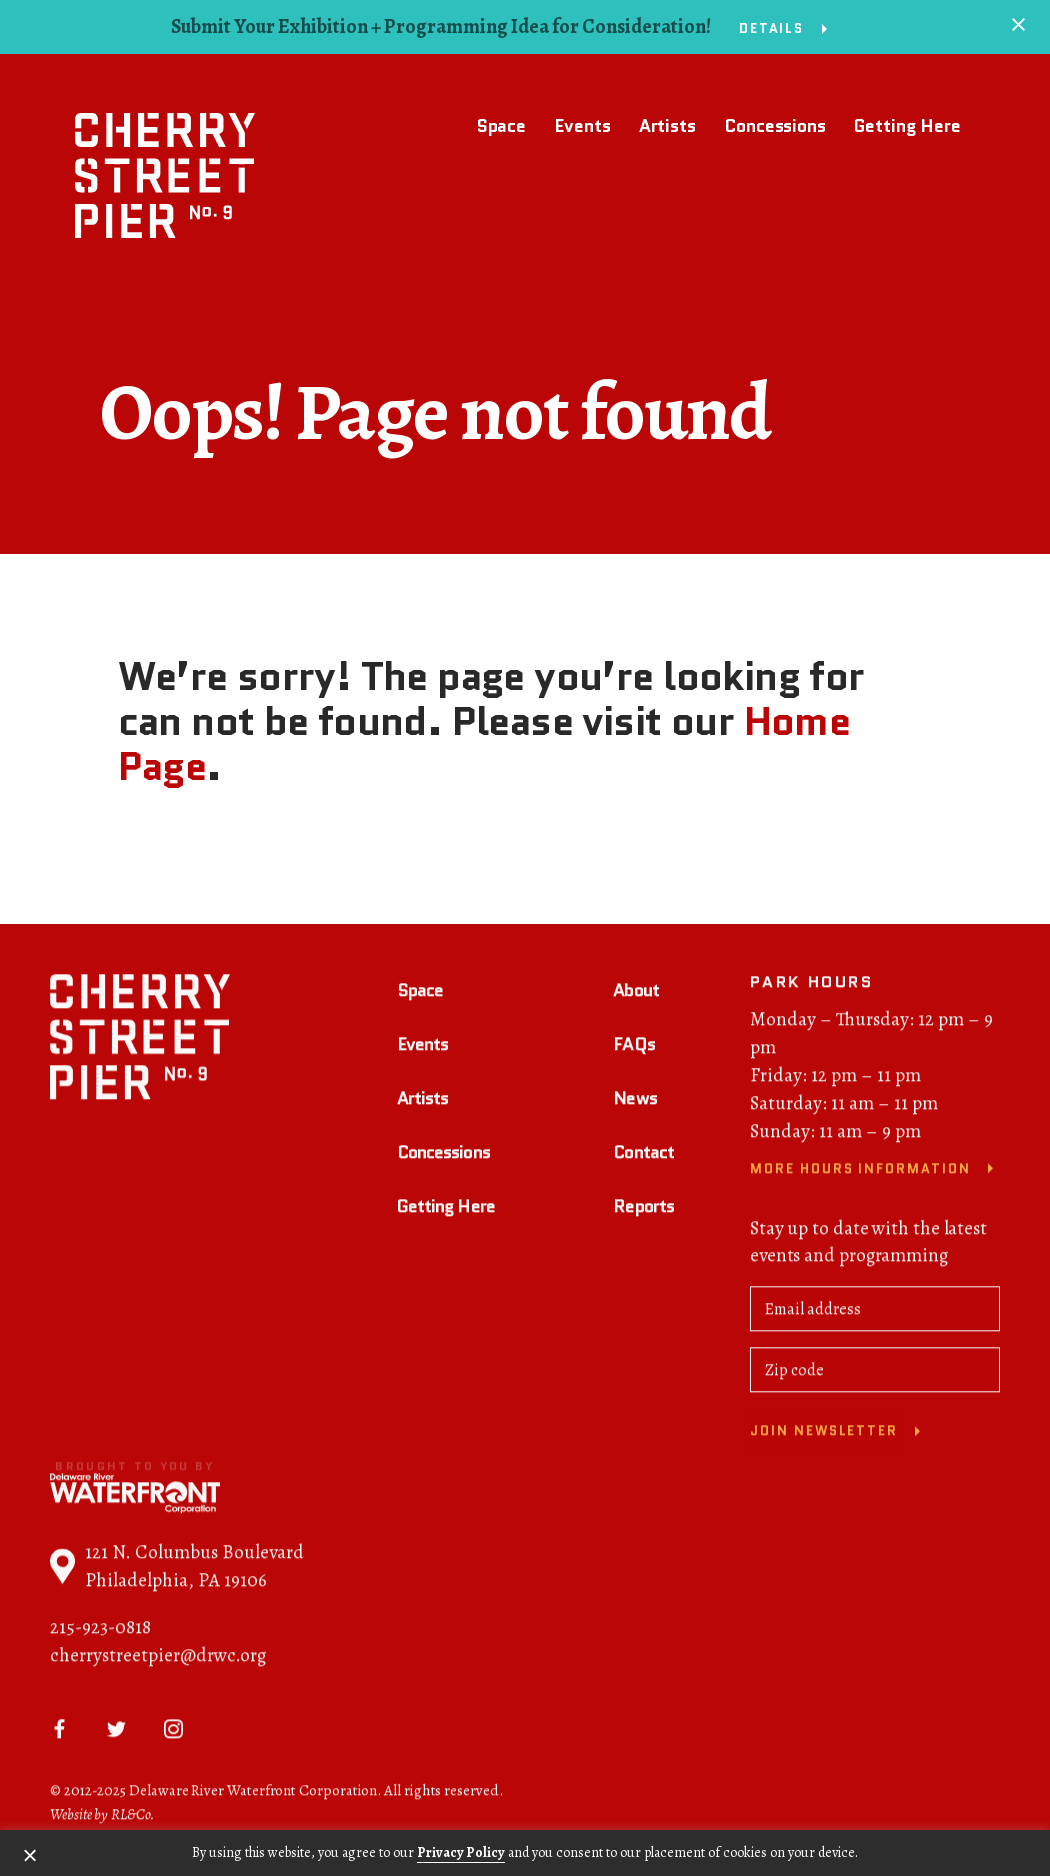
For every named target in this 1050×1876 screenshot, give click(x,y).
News (634, 1101)
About (636, 993)
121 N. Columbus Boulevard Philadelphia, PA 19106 (177, 1569)
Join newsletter (824, 1433)
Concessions (775, 126)
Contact (643, 1155)
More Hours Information (860, 1171)
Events (582, 126)
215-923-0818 (100, 1630)
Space (501, 126)
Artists (667, 126)
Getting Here (907, 126)
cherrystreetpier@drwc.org (158, 1658)
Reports (643, 1208)
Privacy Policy (461, 1852)
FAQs (633, 1047)
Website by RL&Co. (102, 1817)
